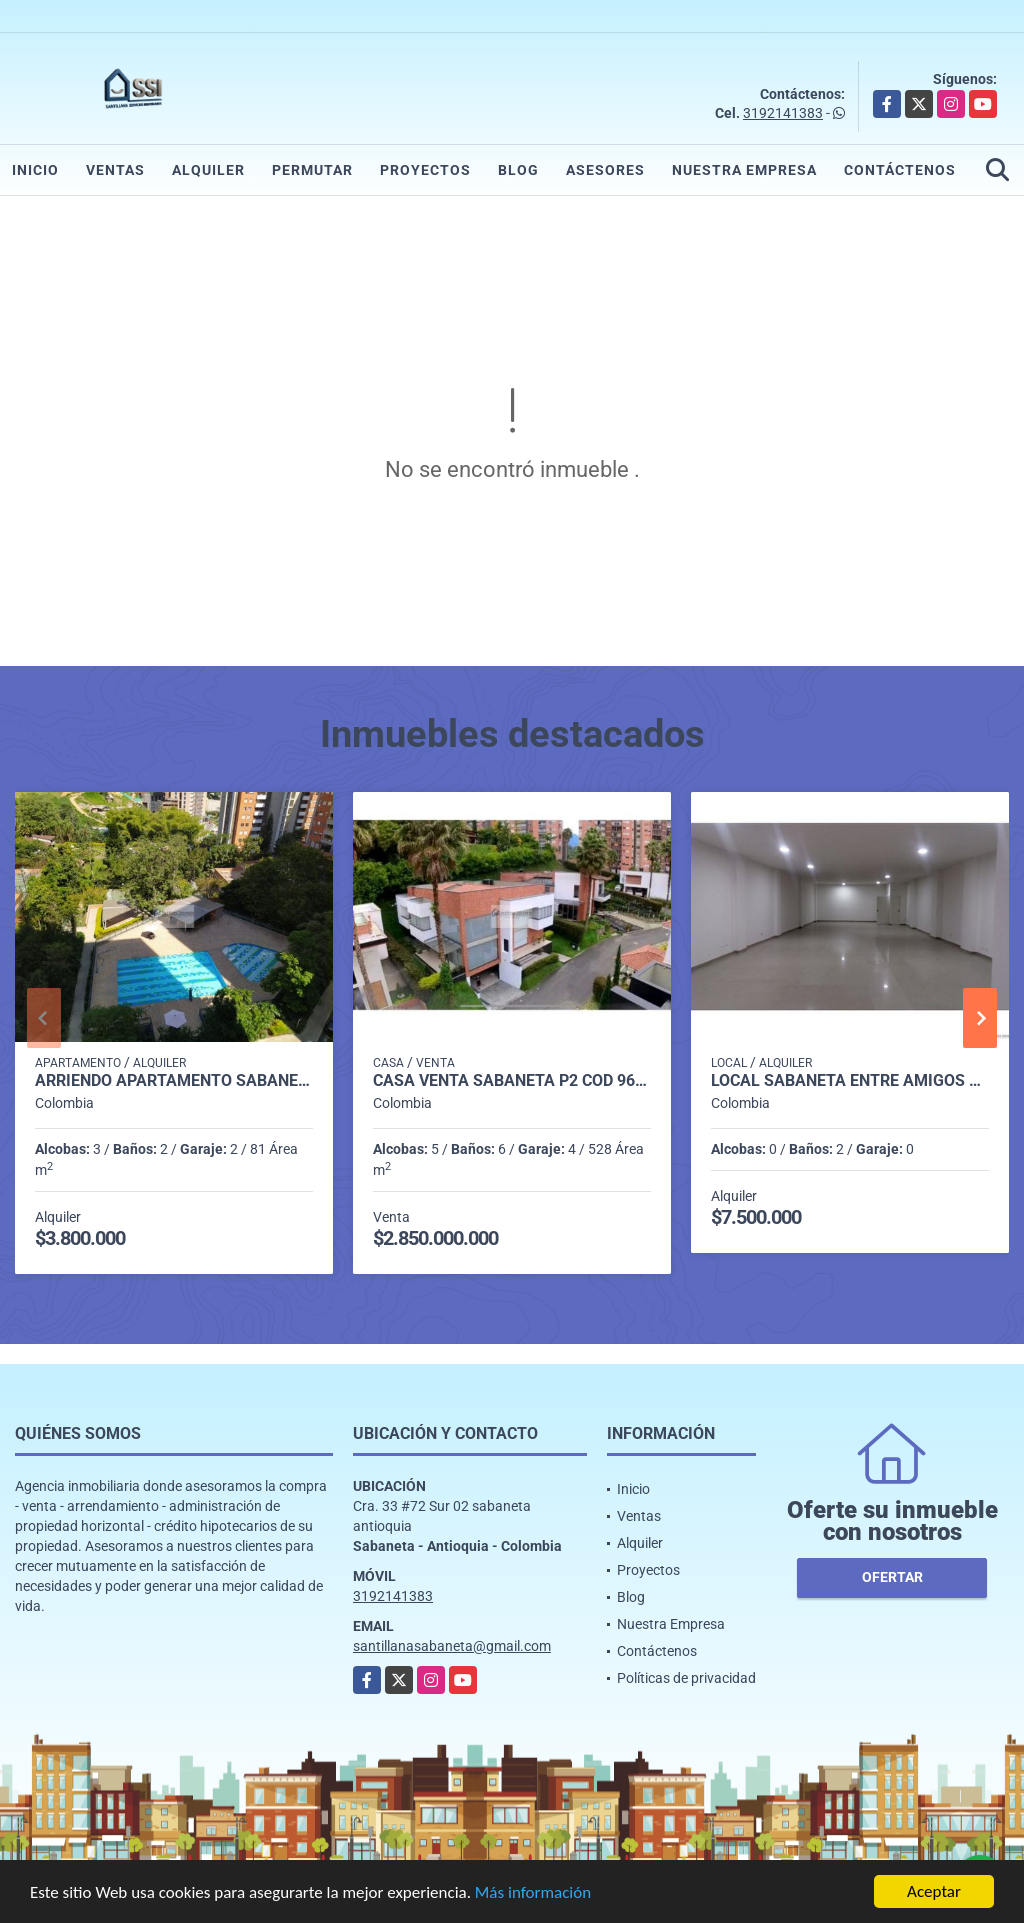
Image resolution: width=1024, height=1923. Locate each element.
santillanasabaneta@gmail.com (452, 1646)
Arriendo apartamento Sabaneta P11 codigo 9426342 (174, 1081)
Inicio (35, 170)
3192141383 (783, 113)
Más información (533, 1893)
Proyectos (425, 170)
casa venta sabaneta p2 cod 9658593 (512, 1081)
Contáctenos (900, 170)
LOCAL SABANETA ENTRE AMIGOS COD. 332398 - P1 (850, 1081)
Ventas (115, 170)
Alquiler (208, 170)
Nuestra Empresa (744, 170)
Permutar (312, 170)
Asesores (605, 170)
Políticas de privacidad (686, 1678)
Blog (518, 170)
